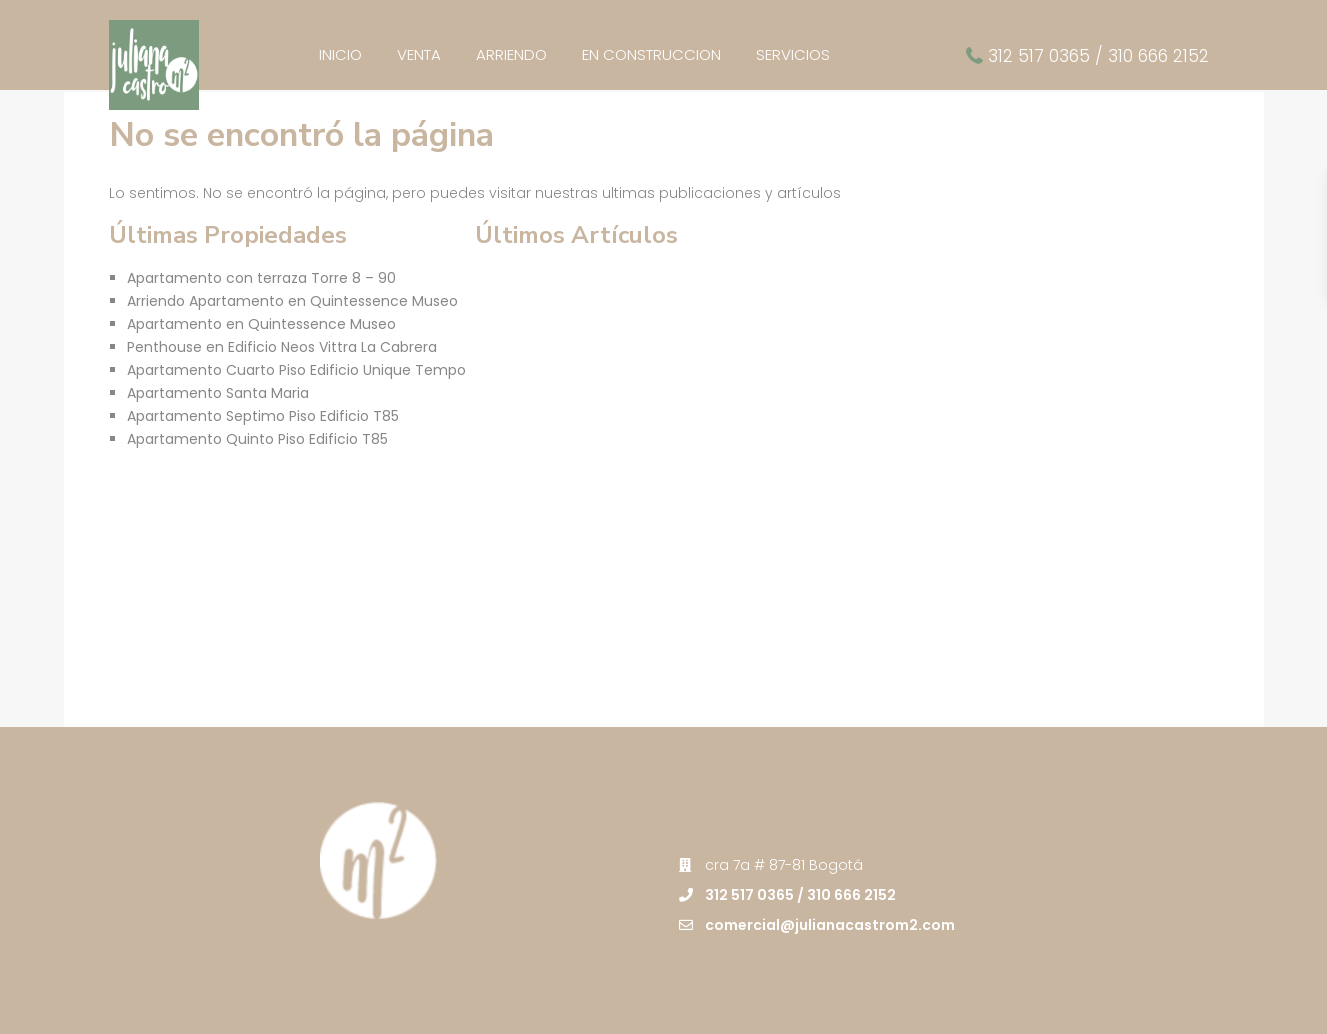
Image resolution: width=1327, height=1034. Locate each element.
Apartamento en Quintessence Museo (261, 324)
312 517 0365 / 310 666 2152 (1098, 56)
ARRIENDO (511, 54)
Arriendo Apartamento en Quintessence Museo (292, 301)
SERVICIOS (793, 54)
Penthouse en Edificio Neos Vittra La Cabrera (282, 347)
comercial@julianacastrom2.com (830, 925)
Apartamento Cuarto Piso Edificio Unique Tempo (296, 370)
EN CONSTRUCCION (651, 54)
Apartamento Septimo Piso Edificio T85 (263, 416)
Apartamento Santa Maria (218, 393)
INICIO (340, 54)
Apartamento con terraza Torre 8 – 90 (261, 278)
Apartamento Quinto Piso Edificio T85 (257, 439)
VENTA (419, 54)
